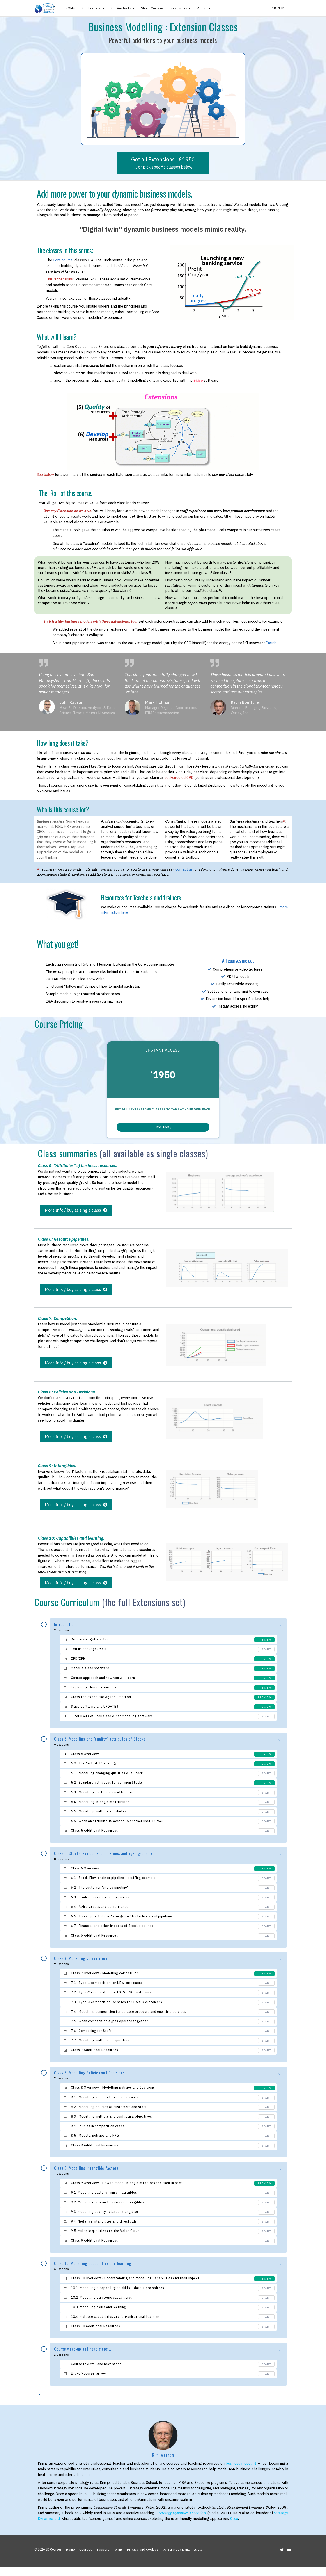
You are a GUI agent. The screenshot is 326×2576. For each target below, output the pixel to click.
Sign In (278, 8)
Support (102, 2559)
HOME (70, 8)
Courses (85, 2559)
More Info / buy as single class (76, 1219)
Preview (264, 1648)
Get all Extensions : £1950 (163, 163)
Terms (118, 2559)
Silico (234, 2528)
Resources (181, 8)
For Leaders (93, 8)
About (203, 8)
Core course (63, 260)
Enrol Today (163, 1135)
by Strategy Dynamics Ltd (183, 2559)
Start (266, 1658)
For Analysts (122, 8)
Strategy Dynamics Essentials (182, 2522)
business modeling (241, 2472)
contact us (184, 869)
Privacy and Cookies (143, 2559)
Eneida (271, 643)
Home (70, 2559)
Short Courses (152, 8)
